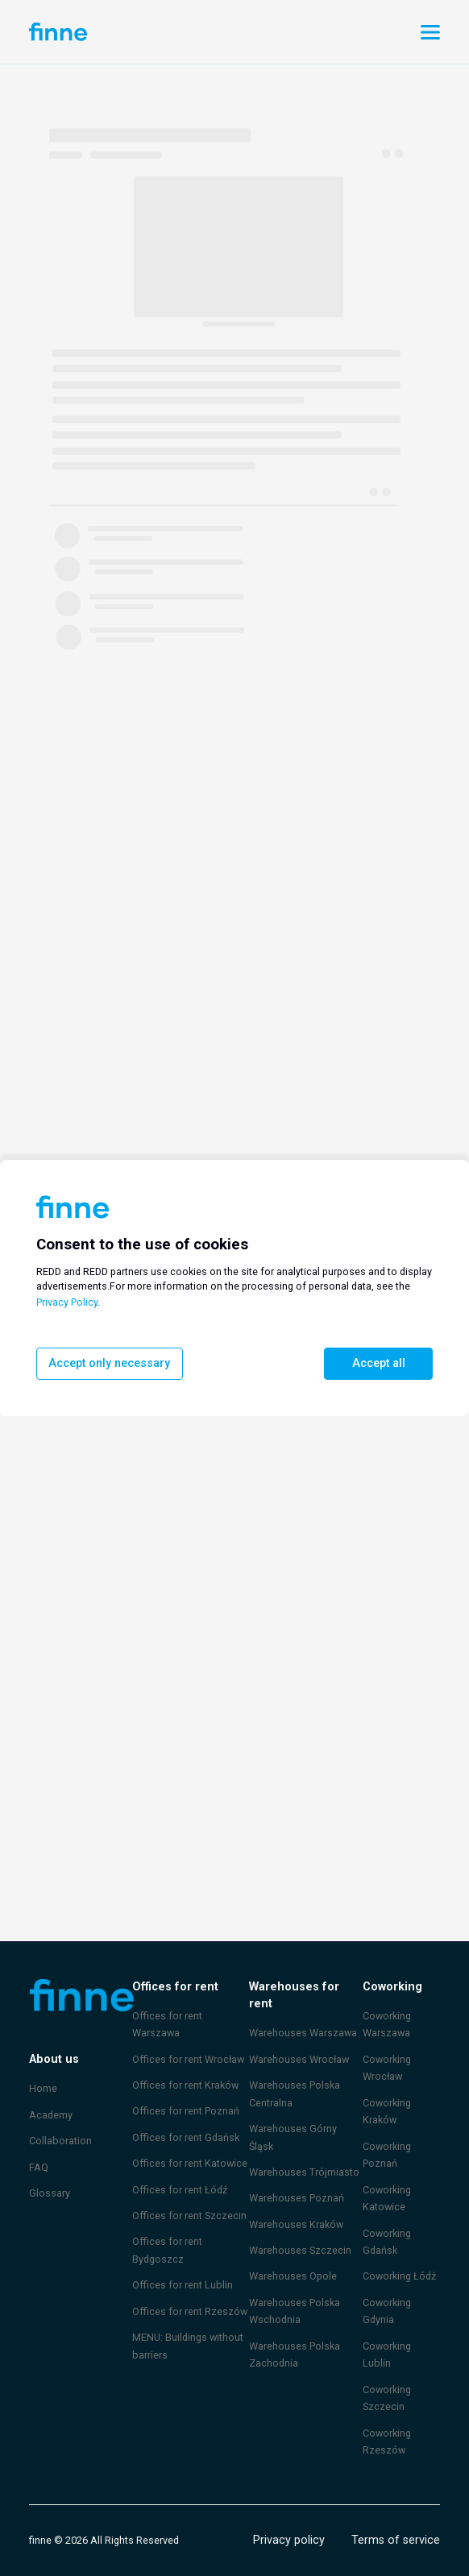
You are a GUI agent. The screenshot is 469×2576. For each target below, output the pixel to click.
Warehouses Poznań (296, 2180)
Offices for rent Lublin (180, 2267)
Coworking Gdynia (387, 2310)
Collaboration (59, 2140)
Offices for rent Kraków (183, 2067)
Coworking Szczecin (387, 2397)
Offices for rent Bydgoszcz (165, 2232)
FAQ (39, 2166)
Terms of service (397, 2539)
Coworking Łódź (399, 2275)
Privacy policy (293, 2539)
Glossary (49, 2192)
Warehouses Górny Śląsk (293, 2119)
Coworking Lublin (387, 2354)
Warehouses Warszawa (303, 2015)
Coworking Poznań (387, 2154)
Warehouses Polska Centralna (295, 2075)
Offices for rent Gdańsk (184, 2119)
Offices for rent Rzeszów (187, 2293)
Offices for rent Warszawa (190, 2015)
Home (42, 2088)
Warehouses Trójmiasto (303, 2154)
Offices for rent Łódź (177, 2171)
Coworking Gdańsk (387, 2241)
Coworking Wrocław (387, 2067)
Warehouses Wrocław (299, 2041)
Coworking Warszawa (387, 2024)
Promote (252, 32)
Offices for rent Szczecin (187, 2197)
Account (159, 31)
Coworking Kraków (387, 2111)
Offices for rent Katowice (187, 2145)
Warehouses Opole (293, 2258)
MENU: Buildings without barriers (188, 2327)
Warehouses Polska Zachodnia (295, 2336)
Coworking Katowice (387, 2198)
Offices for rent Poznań (184, 2093)
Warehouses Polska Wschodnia (295, 2293)
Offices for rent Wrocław (186, 2041)
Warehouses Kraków (296, 2206)
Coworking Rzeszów (387, 2441)
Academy (50, 2114)
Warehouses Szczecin (300, 2232)
